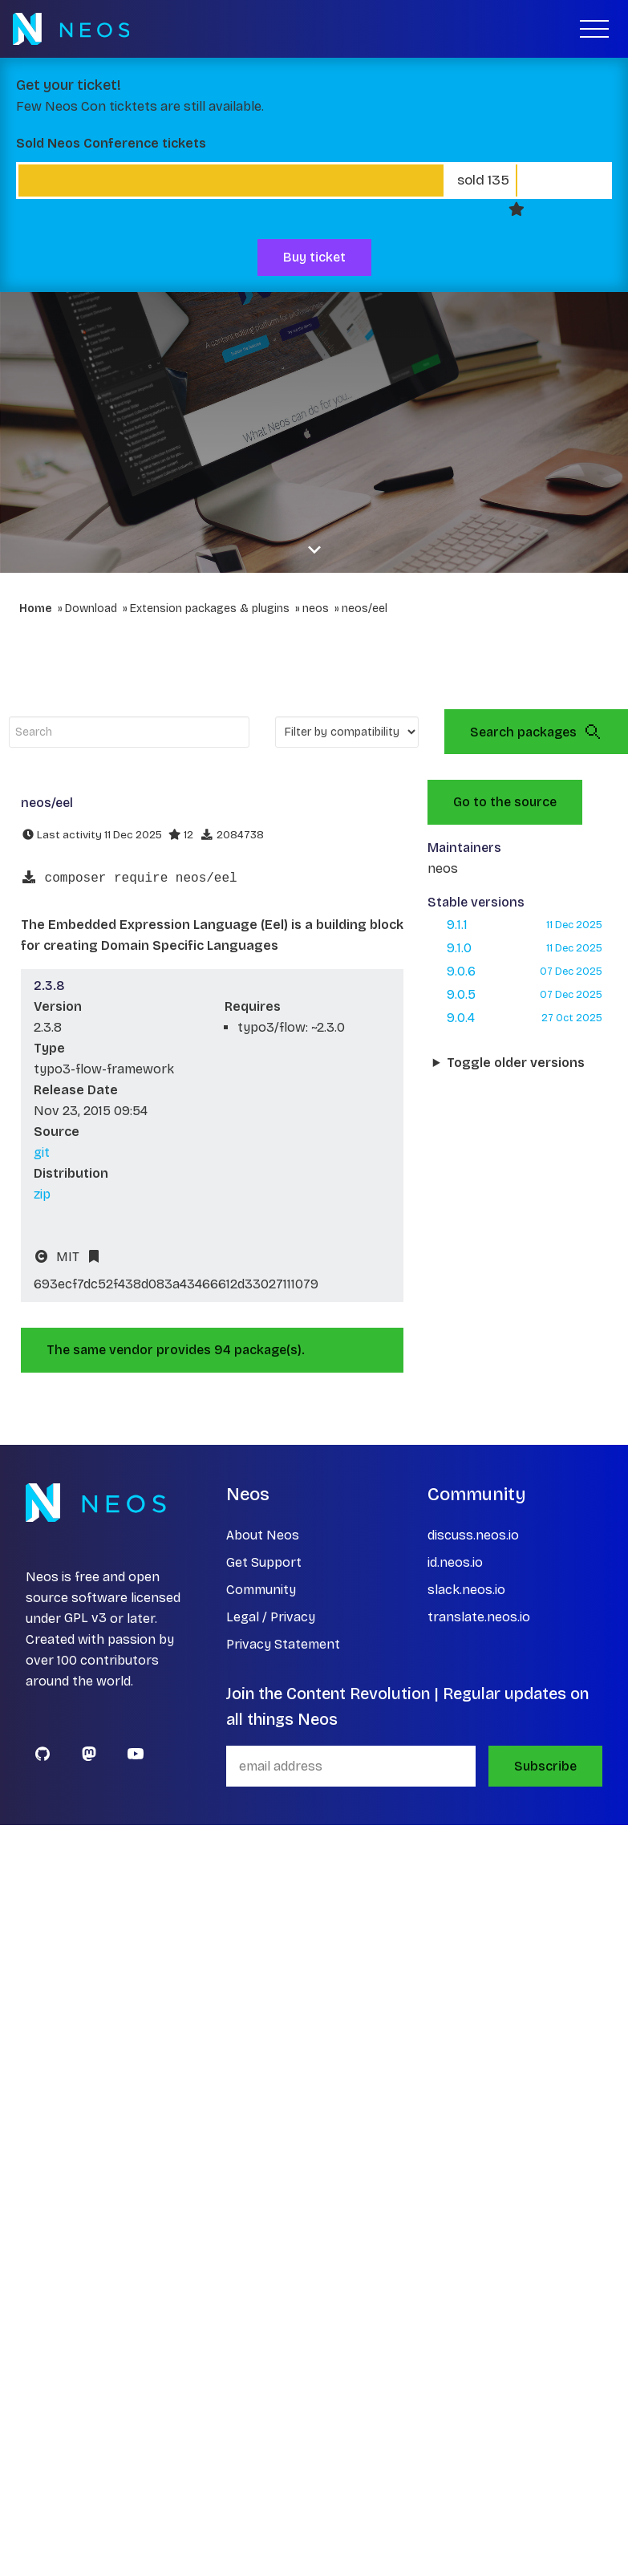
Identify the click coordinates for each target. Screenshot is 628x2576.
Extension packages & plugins (210, 608)
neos (315, 608)
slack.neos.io (466, 1589)
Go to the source (505, 801)
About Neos (262, 1535)
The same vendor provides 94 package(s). (176, 1349)
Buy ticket (314, 257)
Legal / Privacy (270, 1617)
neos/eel (364, 608)
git (42, 1152)
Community (261, 1589)
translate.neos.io (478, 1617)
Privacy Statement (283, 1644)
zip (42, 1194)
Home (35, 608)
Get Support (264, 1562)
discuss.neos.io (473, 1535)
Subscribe (545, 1766)
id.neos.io (455, 1562)
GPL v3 (85, 1618)
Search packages (536, 731)
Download (91, 608)
